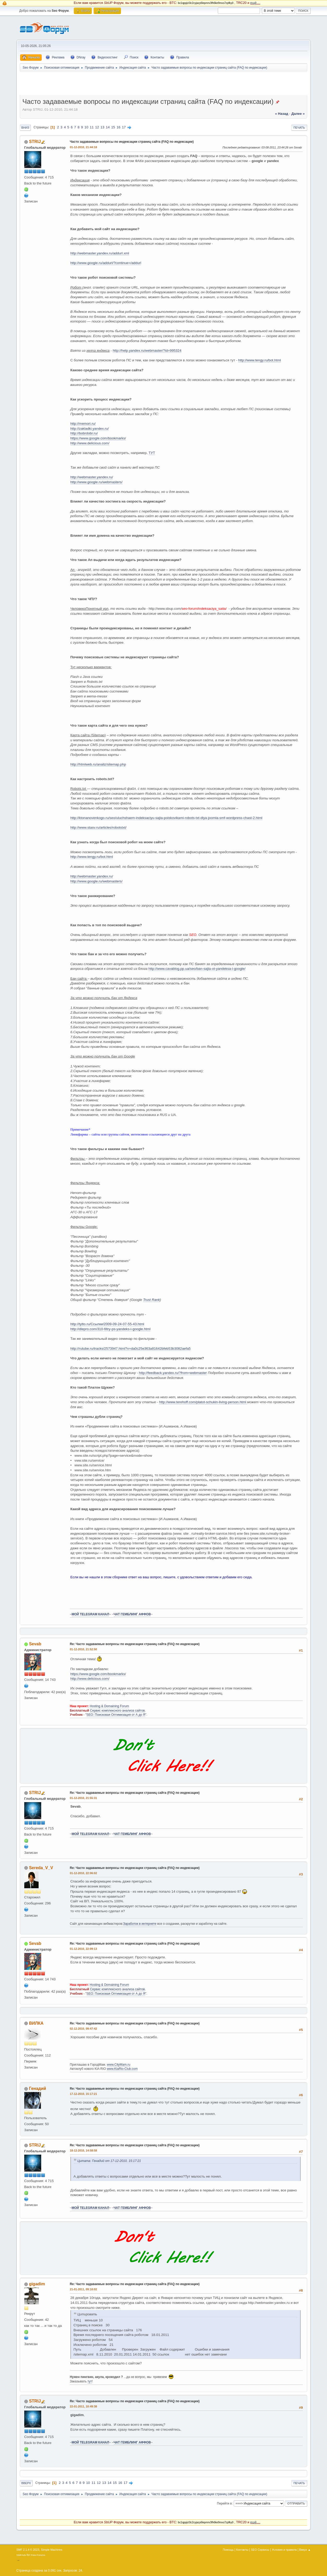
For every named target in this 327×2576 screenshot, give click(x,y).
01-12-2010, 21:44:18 (83, 147)
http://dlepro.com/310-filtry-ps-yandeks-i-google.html (110, 1329)
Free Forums (38, 2555)
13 (102, 127)
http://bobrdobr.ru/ (84, 433)
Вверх (26, 2483)
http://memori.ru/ (83, 424)
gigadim (37, 2284)
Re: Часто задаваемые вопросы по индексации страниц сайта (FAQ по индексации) (135, 1644)
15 (113, 127)
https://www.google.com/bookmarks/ (98, 438)
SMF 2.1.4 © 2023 (27, 2549)
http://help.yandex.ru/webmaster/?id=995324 (147, 350)
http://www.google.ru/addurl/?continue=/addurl (105, 263)
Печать (299, 127)
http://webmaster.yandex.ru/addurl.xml (99, 253)
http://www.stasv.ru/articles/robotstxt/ (98, 827)
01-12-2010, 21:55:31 (83, 1798)
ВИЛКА (36, 2023)
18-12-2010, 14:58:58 (83, 2150)
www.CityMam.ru (118, 2064)
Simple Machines (51, 2549)
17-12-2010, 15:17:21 (83, 2093)
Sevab (35, 1644)
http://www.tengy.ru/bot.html (259, 360)
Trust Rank (151, 1300)
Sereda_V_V (41, 1868)
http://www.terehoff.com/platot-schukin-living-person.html (203, 1402)
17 (124, 127)
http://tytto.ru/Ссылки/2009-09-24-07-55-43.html (107, 1324)
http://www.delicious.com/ (90, 443)
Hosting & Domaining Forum (109, 1706)
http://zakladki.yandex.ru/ (89, 429)
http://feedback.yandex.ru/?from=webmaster (173, 1373)
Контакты (242, 2549)
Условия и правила (284, 2549)
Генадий (37, 2088)
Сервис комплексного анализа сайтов (117, 1710)
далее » (298, 114)
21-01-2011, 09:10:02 (83, 2289)
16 (118, 127)
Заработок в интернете (139, 1924)
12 (97, 127)
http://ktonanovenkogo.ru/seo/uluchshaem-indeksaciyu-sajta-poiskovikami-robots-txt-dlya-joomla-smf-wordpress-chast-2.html (166, 818)
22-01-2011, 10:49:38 (83, 2406)
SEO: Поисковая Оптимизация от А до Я (116, 1715)
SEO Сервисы (260, 2549)
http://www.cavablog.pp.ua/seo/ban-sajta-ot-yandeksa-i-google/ (196, 969)
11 (92, 127)
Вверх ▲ (305, 2549)
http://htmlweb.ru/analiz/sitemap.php (98, 764)
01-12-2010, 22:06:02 (83, 1873)
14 (108, 127)
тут (89, 2381)
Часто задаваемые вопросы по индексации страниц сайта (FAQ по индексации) (132, 142)
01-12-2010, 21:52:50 (83, 1649)
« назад (281, 114)
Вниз (25, 127)
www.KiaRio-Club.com (122, 2069)
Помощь (228, 2549)
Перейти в (224, 2503)
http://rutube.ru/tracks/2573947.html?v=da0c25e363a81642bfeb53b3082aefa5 (130, 1348)
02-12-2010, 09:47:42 (83, 2028)
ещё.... (255, 3)
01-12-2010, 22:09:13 (83, 1948)
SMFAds (21, 2555)
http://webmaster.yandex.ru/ (91, 477)
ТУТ (152, 453)
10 (86, 127)
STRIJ (35, 141)
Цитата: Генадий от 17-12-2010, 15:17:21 (109, 2161)
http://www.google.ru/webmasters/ (96, 482)
